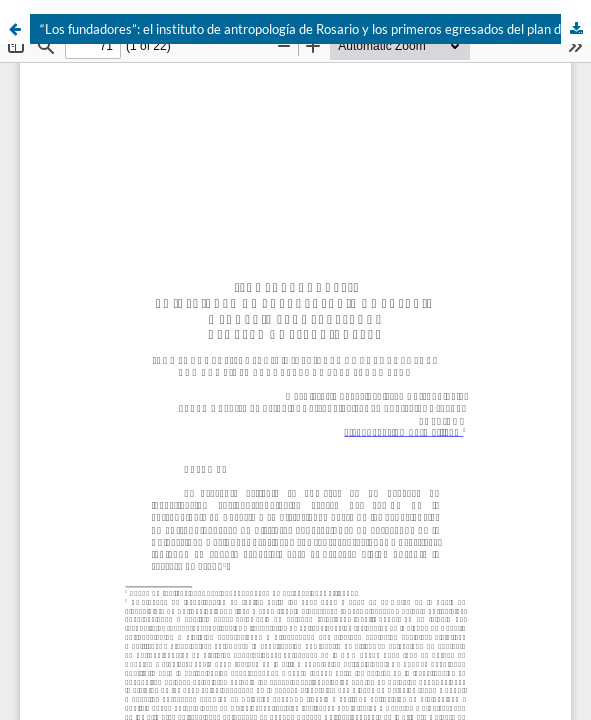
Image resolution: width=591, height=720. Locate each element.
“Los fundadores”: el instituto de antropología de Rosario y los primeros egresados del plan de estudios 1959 (315, 29)
